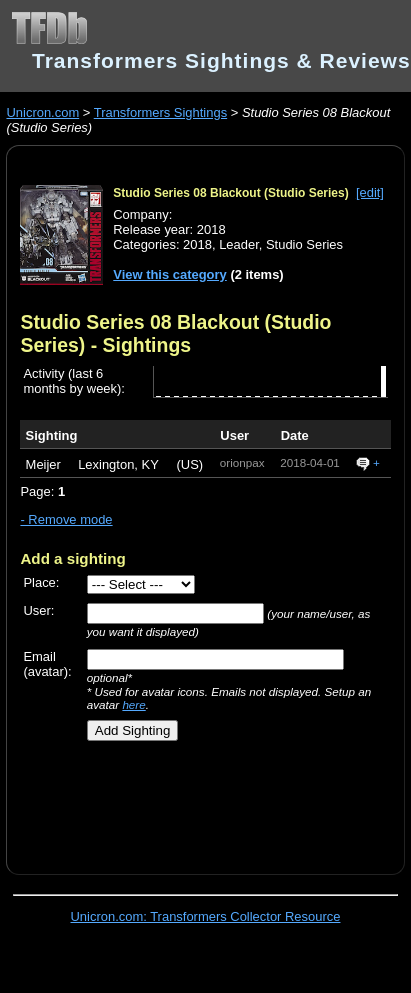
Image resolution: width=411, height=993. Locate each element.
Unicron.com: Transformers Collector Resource (206, 916)
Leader (239, 244)
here (133, 704)
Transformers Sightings (160, 112)
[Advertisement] (197, 800)
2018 (197, 244)
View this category (170, 274)
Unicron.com (42, 112)
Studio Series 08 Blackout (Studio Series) (230, 193)
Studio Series (304, 244)
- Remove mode (66, 519)
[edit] (370, 192)
